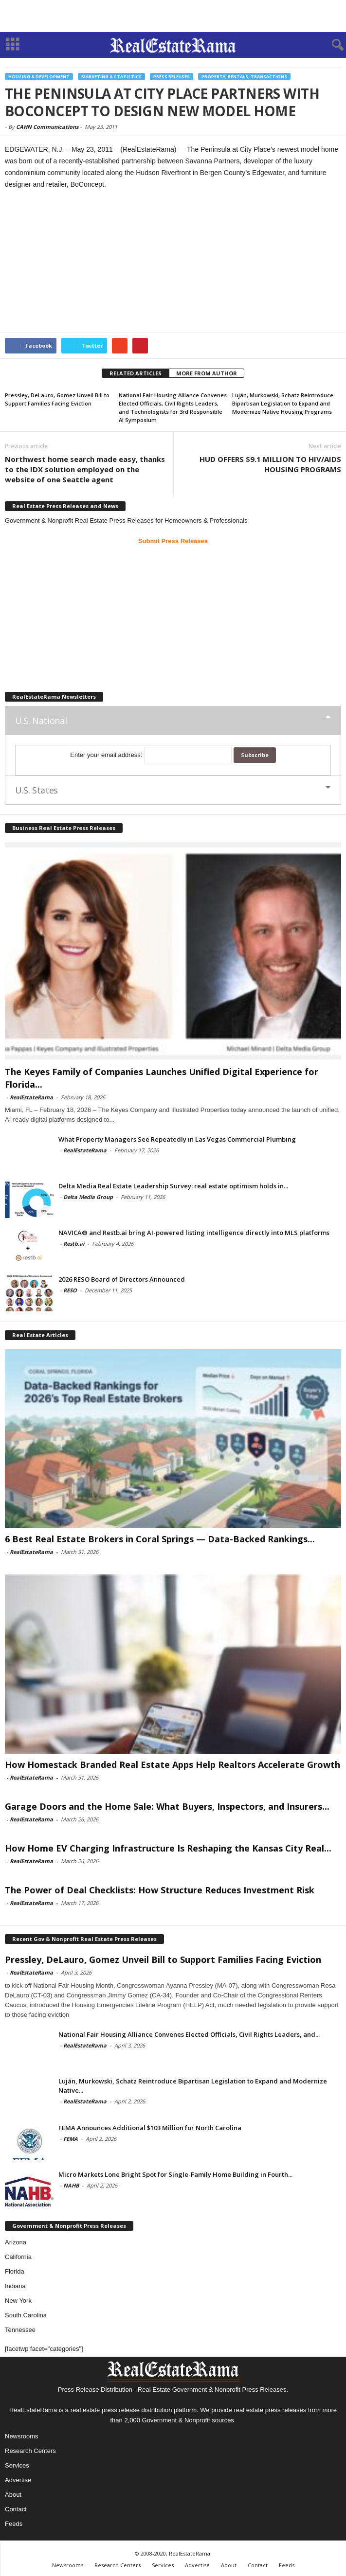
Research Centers (30, 2450)
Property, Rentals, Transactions (244, 76)
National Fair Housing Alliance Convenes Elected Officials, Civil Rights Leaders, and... (189, 2034)
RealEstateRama (31, 1097)
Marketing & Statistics (111, 76)
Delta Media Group (88, 1196)
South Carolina (26, 2315)
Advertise (18, 2480)
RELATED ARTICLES (135, 373)
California (18, 2256)
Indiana (15, 2286)
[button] (331, 45)
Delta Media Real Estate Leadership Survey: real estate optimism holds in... (173, 1186)
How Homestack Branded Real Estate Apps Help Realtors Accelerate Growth (172, 1764)
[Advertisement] (173, 16)
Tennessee (20, 2329)
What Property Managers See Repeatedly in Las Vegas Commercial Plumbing (177, 1139)
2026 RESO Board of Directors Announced (121, 1279)
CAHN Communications (47, 126)
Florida (14, 2271)
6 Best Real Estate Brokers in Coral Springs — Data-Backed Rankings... (160, 1539)
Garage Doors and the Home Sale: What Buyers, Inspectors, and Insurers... (167, 1806)
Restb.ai (73, 1243)
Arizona (15, 2242)
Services (17, 2465)
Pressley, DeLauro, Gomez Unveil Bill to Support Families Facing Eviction (163, 1959)
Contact (16, 2509)
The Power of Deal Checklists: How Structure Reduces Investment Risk (159, 1890)
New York (18, 2300)
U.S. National (41, 720)
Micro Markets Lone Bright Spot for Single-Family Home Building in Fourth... (175, 2174)
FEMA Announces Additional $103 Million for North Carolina (149, 2127)
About (13, 2494)
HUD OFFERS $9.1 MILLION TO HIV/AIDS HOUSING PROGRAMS (270, 464)
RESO (70, 1290)
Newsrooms (21, 2436)
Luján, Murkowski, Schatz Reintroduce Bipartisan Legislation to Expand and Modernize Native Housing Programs (282, 403)
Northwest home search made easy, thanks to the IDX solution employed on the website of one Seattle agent (85, 469)
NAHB (71, 2185)
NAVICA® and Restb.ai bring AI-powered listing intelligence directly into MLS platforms (193, 1232)
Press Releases (171, 76)
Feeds (13, 2523)
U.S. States (36, 790)
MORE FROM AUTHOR (206, 373)
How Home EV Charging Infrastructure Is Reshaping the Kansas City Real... (168, 1848)
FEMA (70, 2138)
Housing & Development (39, 76)
